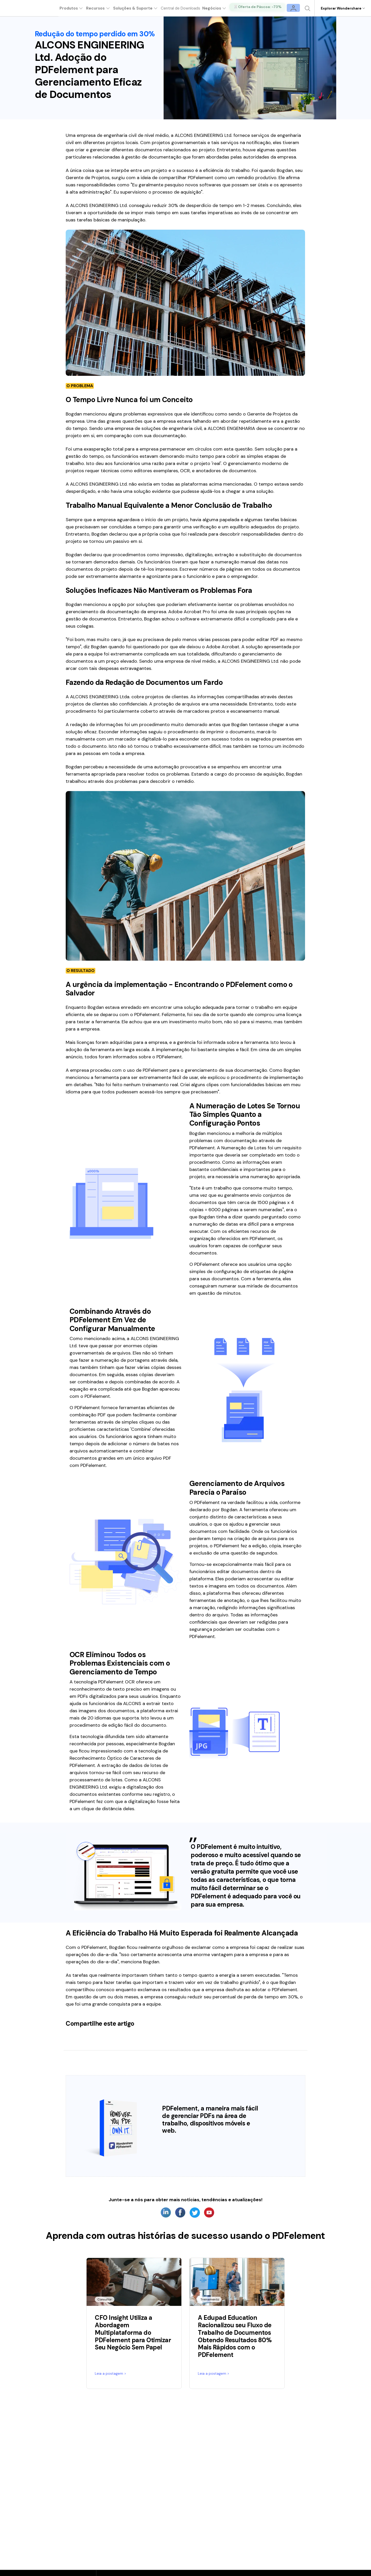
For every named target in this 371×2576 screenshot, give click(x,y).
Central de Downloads (185, 8)
